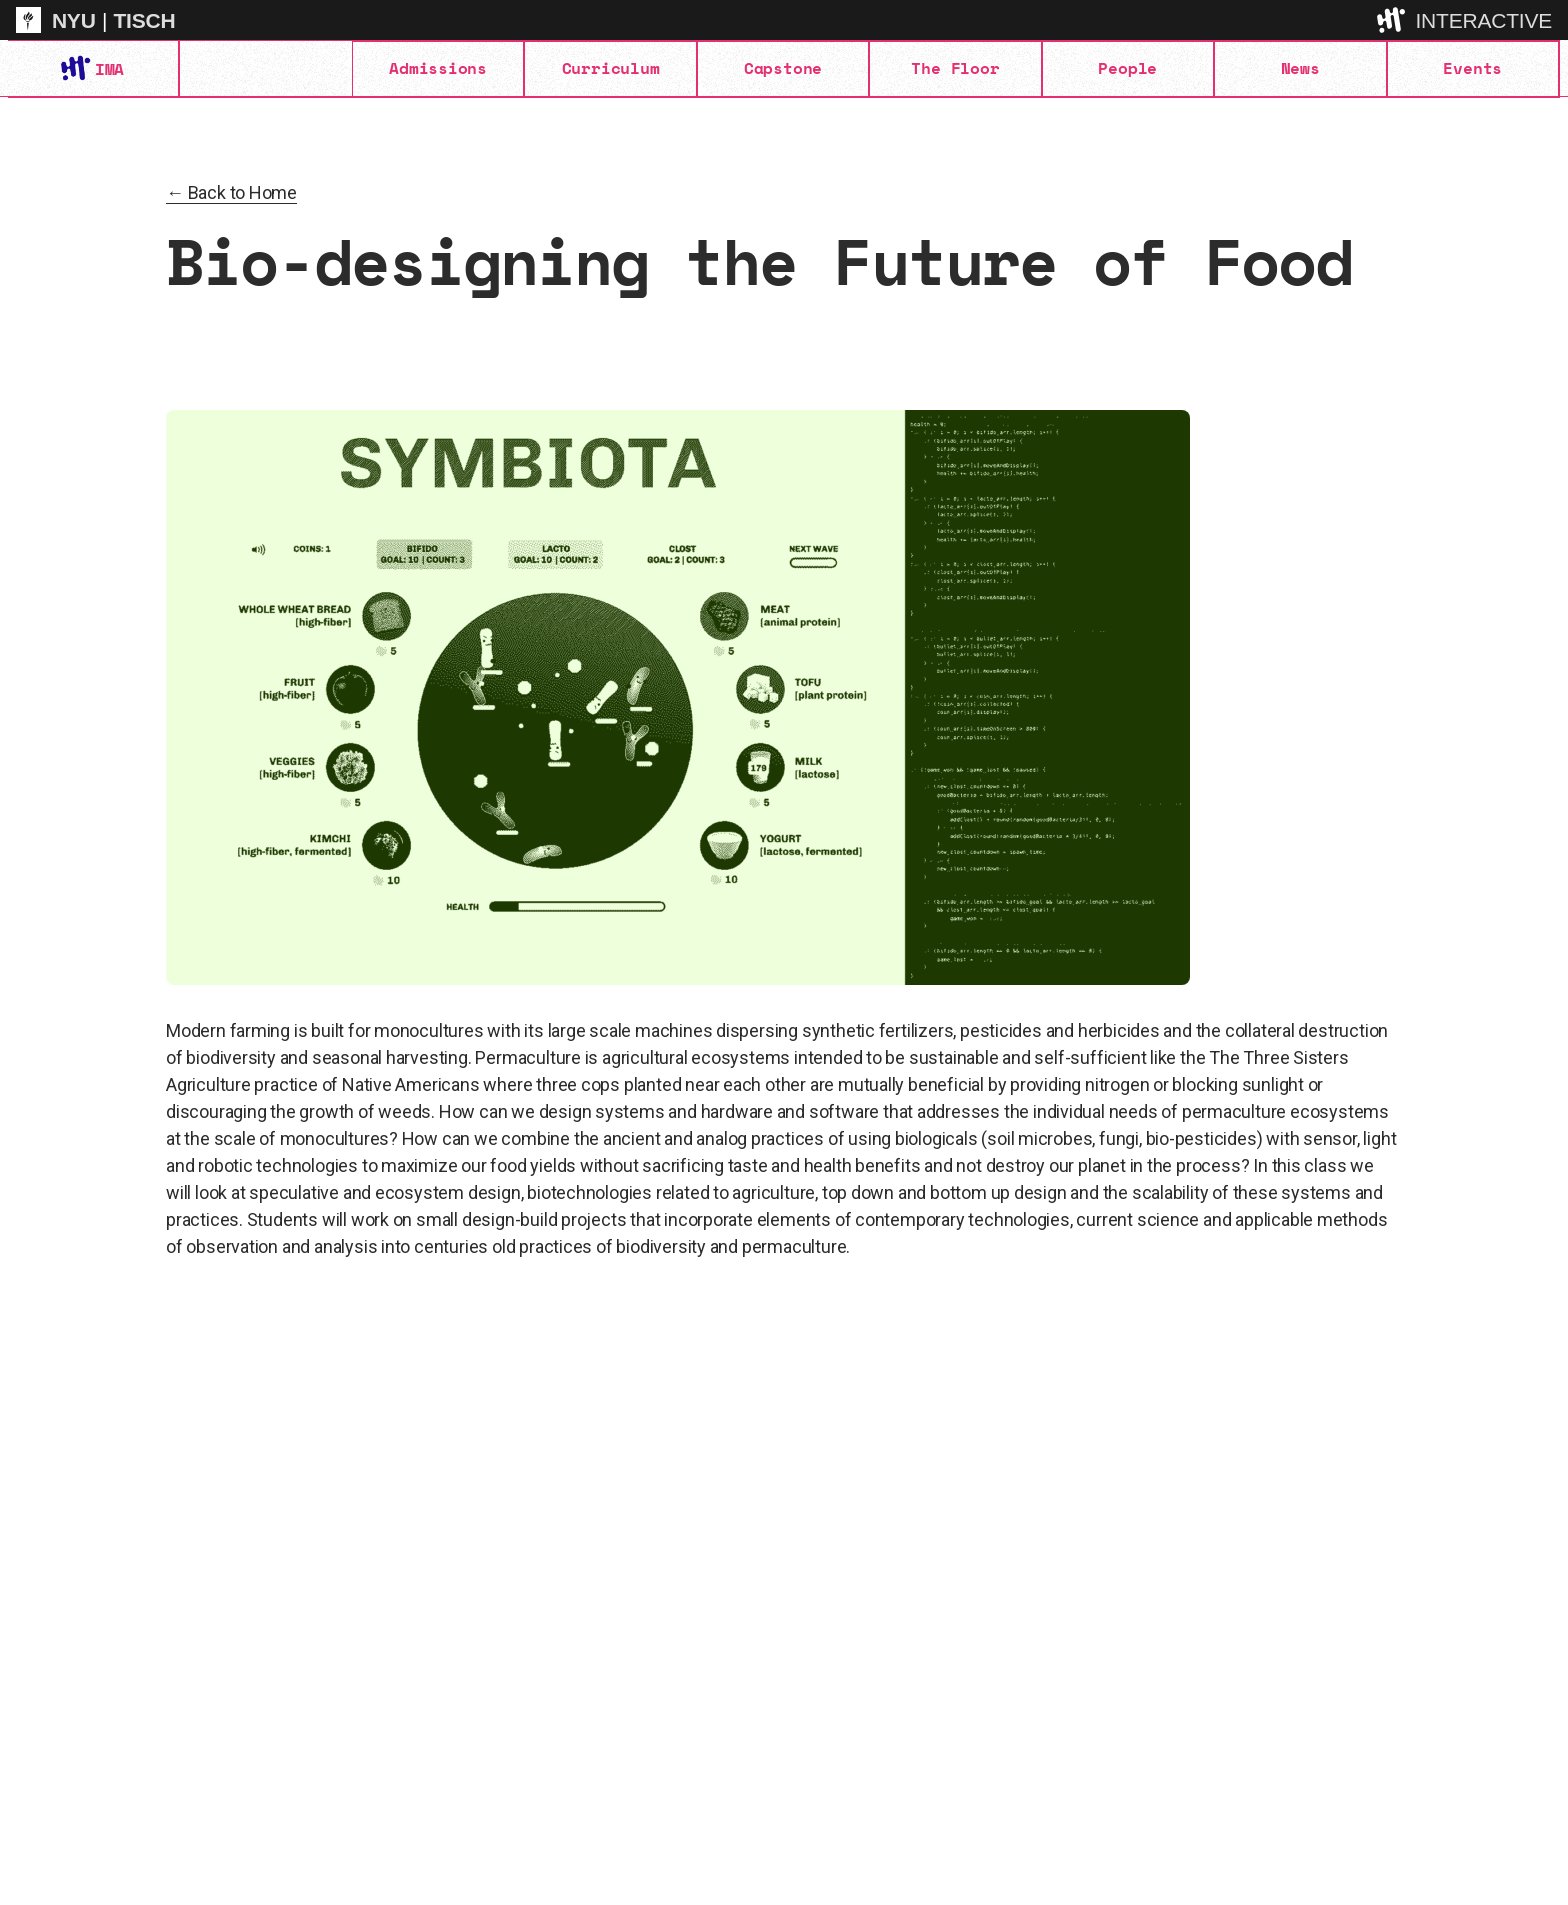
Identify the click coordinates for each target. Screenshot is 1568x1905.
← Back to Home (231, 192)
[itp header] (784, 20)
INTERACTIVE (1483, 20)
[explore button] (1393, 19)
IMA (109, 69)
